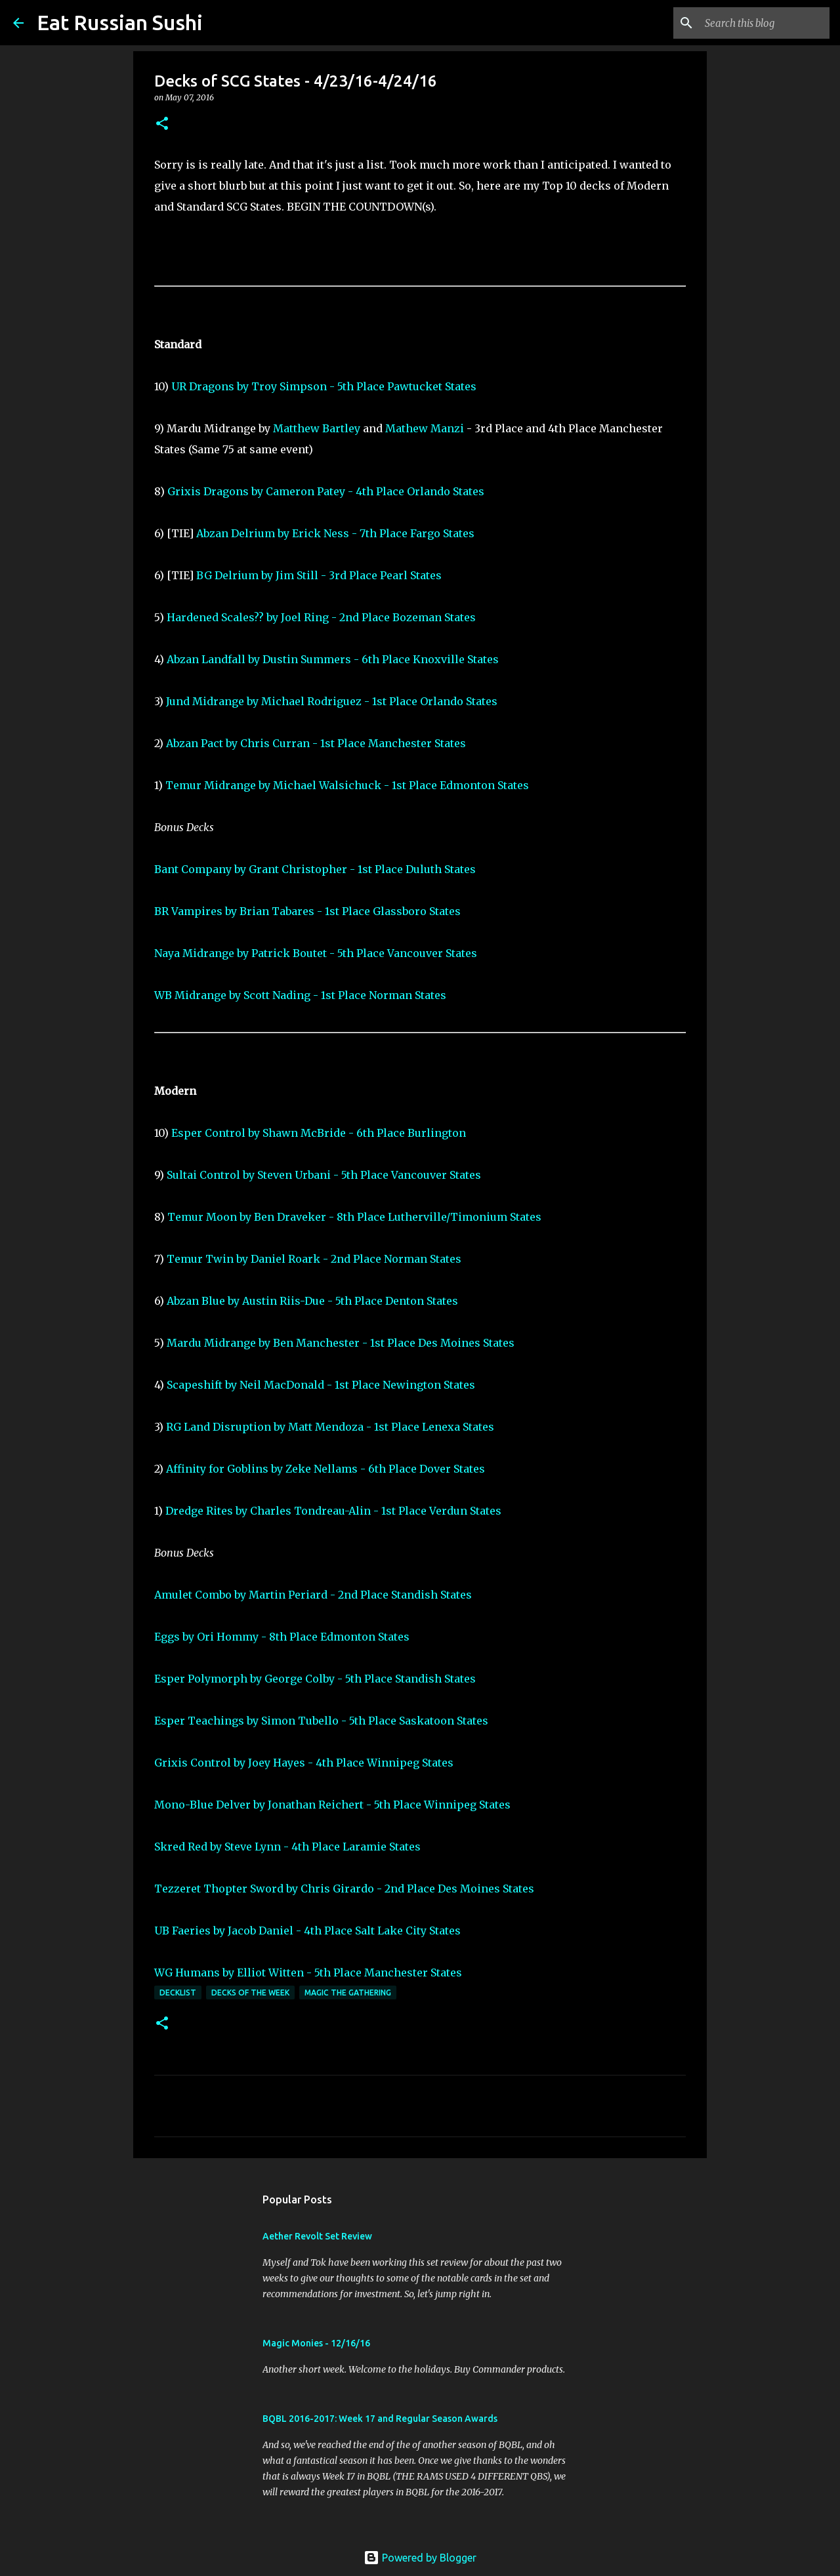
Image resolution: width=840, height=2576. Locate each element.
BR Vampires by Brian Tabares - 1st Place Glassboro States (307, 911)
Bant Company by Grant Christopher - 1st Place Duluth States (315, 869)
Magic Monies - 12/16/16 (316, 2343)
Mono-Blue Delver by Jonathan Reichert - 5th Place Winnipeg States (332, 1804)
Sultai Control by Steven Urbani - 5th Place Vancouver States (324, 1174)
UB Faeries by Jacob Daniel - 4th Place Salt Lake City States (307, 1930)
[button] (162, 124)
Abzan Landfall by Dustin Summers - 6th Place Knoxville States (333, 659)
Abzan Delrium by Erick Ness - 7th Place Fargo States (335, 533)
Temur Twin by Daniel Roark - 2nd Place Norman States (314, 1258)
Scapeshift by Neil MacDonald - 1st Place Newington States (321, 1384)
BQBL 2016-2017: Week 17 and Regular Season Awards (379, 2418)
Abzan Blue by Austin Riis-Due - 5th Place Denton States (312, 1300)
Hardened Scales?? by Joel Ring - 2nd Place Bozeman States (321, 617)
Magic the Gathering (347, 1992)
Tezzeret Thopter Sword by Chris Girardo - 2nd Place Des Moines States (344, 1888)
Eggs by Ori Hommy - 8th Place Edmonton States (282, 1636)
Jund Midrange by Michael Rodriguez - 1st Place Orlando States (331, 701)
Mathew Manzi (424, 428)
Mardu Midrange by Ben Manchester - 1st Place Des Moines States (340, 1342)
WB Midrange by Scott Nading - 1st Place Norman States (300, 995)
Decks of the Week (250, 1992)
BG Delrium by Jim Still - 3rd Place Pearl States (319, 575)
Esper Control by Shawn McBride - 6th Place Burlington (318, 1132)
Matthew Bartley (316, 428)
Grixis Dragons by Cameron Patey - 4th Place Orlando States (325, 491)
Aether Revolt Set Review (317, 2236)
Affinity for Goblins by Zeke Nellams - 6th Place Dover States (325, 1468)
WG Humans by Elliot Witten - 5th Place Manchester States (308, 1972)
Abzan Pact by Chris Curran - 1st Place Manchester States (316, 743)
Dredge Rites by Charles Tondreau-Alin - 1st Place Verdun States (333, 1510)
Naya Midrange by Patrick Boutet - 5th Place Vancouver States (315, 953)
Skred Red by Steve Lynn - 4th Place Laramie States (287, 1846)
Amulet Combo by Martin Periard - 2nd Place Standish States (313, 1594)
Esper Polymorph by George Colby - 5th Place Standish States (315, 1678)
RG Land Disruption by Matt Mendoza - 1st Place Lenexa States (330, 1426)
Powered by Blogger (420, 2558)
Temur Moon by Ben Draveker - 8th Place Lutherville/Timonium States (354, 1216)
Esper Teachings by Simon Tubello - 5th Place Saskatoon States (321, 1720)
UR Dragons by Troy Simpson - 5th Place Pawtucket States (323, 386)
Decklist (177, 1992)
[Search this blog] (761, 23)
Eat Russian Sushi (120, 22)
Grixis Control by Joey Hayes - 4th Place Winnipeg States (303, 1762)
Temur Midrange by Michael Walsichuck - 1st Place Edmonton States (347, 785)
